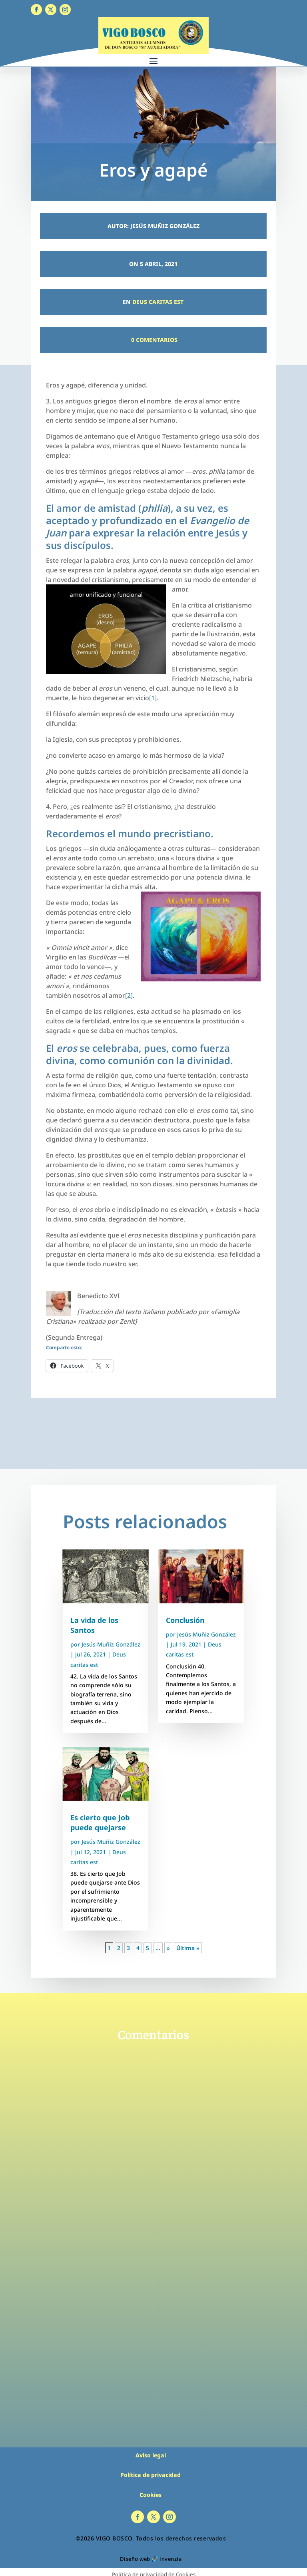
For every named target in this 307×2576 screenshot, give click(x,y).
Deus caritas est (157, 302)
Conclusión (185, 1620)
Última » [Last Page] (187, 1948)
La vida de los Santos (94, 1625)
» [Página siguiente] (168, 1948)
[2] (129, 995)
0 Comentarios (153, 340)
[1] (153, 697)
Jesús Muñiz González (111, 1644)
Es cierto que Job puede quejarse (100, 1822)
